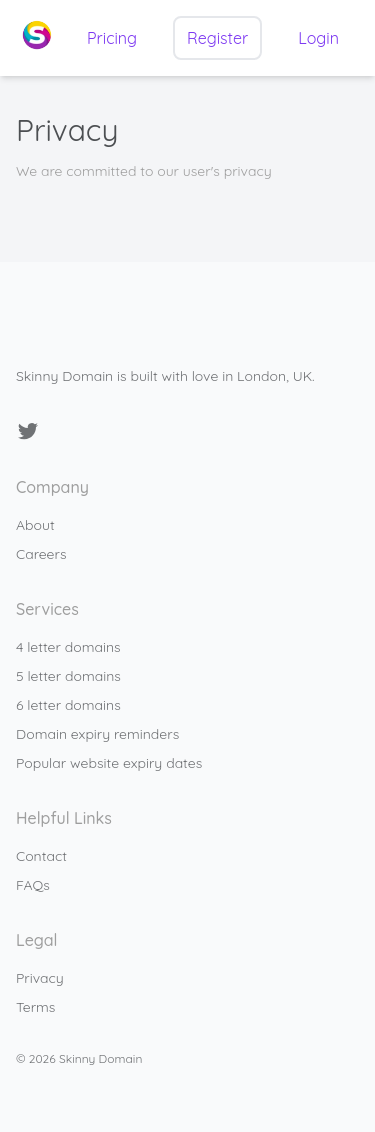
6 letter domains (68, 705)
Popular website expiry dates (109, 763)
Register (217, 38)
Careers (41, 554)
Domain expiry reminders (97, 734)
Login (318, 38)
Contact (41, 856)
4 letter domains (68, 647)
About (35, 525)
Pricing (112, 38)
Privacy (40, 978)
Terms (35, 1007)
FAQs (33, 885)
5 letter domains (68, 676)
